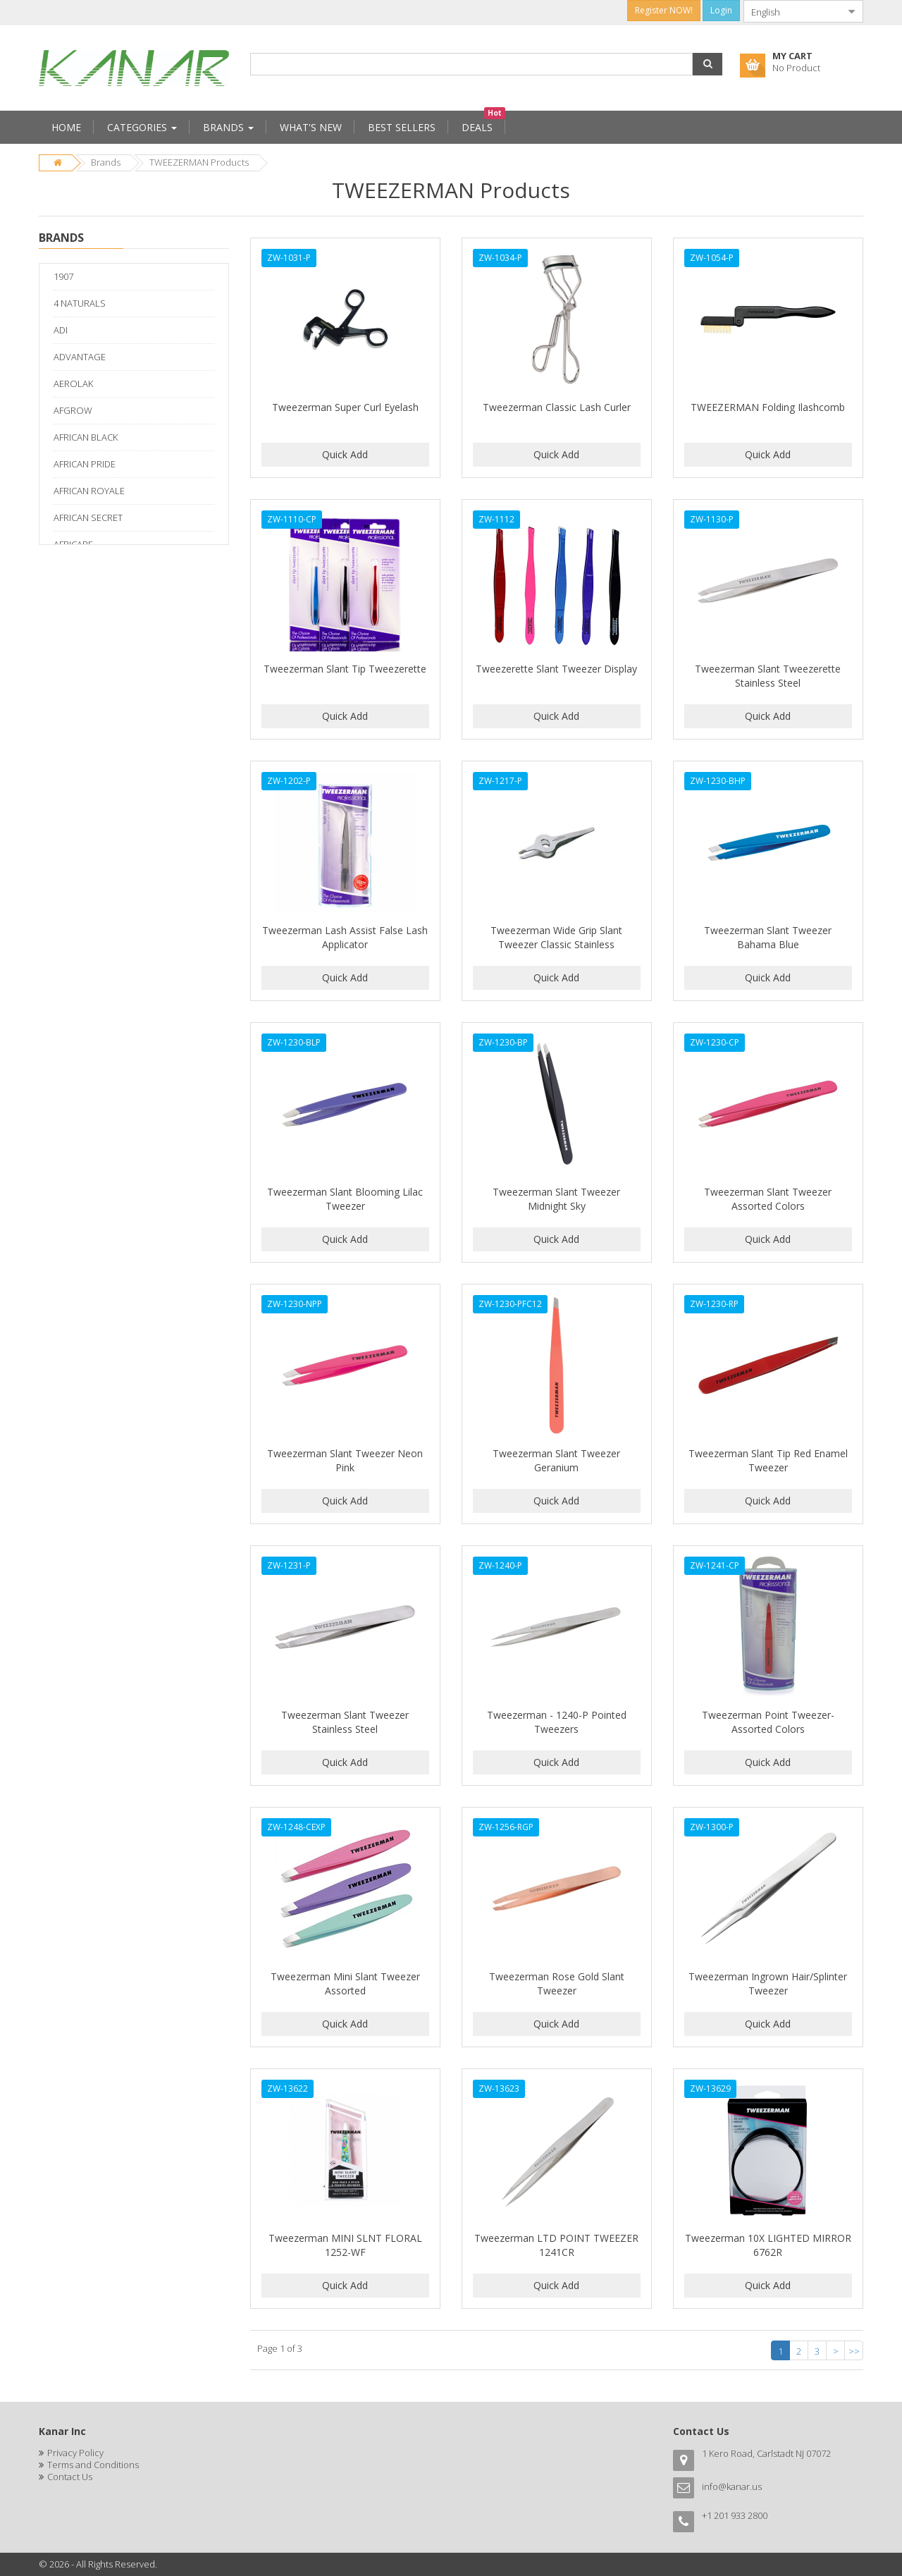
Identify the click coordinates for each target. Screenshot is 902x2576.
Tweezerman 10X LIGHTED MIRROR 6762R (768, 2245)
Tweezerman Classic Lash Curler (557, 407)
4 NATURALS (80, 303)
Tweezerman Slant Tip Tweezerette (345, 668)
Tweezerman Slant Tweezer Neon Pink (345, 1460)
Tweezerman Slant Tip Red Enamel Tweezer (768, 1460)
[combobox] (792, 11)
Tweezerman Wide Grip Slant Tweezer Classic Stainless (556, 937)
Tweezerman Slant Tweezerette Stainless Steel (768, 675)
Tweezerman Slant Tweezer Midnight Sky (556, 1199)
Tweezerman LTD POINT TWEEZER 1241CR (556, 2245)
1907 (63, 276)
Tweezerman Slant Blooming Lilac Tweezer (345, 1199)
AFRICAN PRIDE (85, 464)
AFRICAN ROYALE (89, 490)
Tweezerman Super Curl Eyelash (345, 407)
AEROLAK (73, 383)
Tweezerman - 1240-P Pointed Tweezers (556, 1722)
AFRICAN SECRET (88, 517)
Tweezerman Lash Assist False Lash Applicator (345, 937)
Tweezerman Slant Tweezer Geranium (556, 1460)
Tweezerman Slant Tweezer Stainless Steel (345, 1722)
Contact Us (69, 2476)
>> (854, 2351)
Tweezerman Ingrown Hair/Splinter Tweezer (767, 1983)
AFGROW (73, 410)
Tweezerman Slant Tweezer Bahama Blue (768, 937)
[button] (707, 64)
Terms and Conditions (93, 2464)
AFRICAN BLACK (86, 437)
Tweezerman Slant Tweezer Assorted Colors (768, 1199)
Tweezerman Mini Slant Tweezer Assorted (345, 1983)
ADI (61, 330)
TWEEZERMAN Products (199, 162)
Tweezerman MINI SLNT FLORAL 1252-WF (345, 2245)
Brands (106, 162)
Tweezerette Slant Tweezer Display (556, 668)
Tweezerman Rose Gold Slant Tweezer (556, 1983)
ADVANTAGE (80, 356)
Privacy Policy (75, 2452)
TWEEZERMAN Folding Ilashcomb (768, 407)
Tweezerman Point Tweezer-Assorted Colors (768, 1722)
